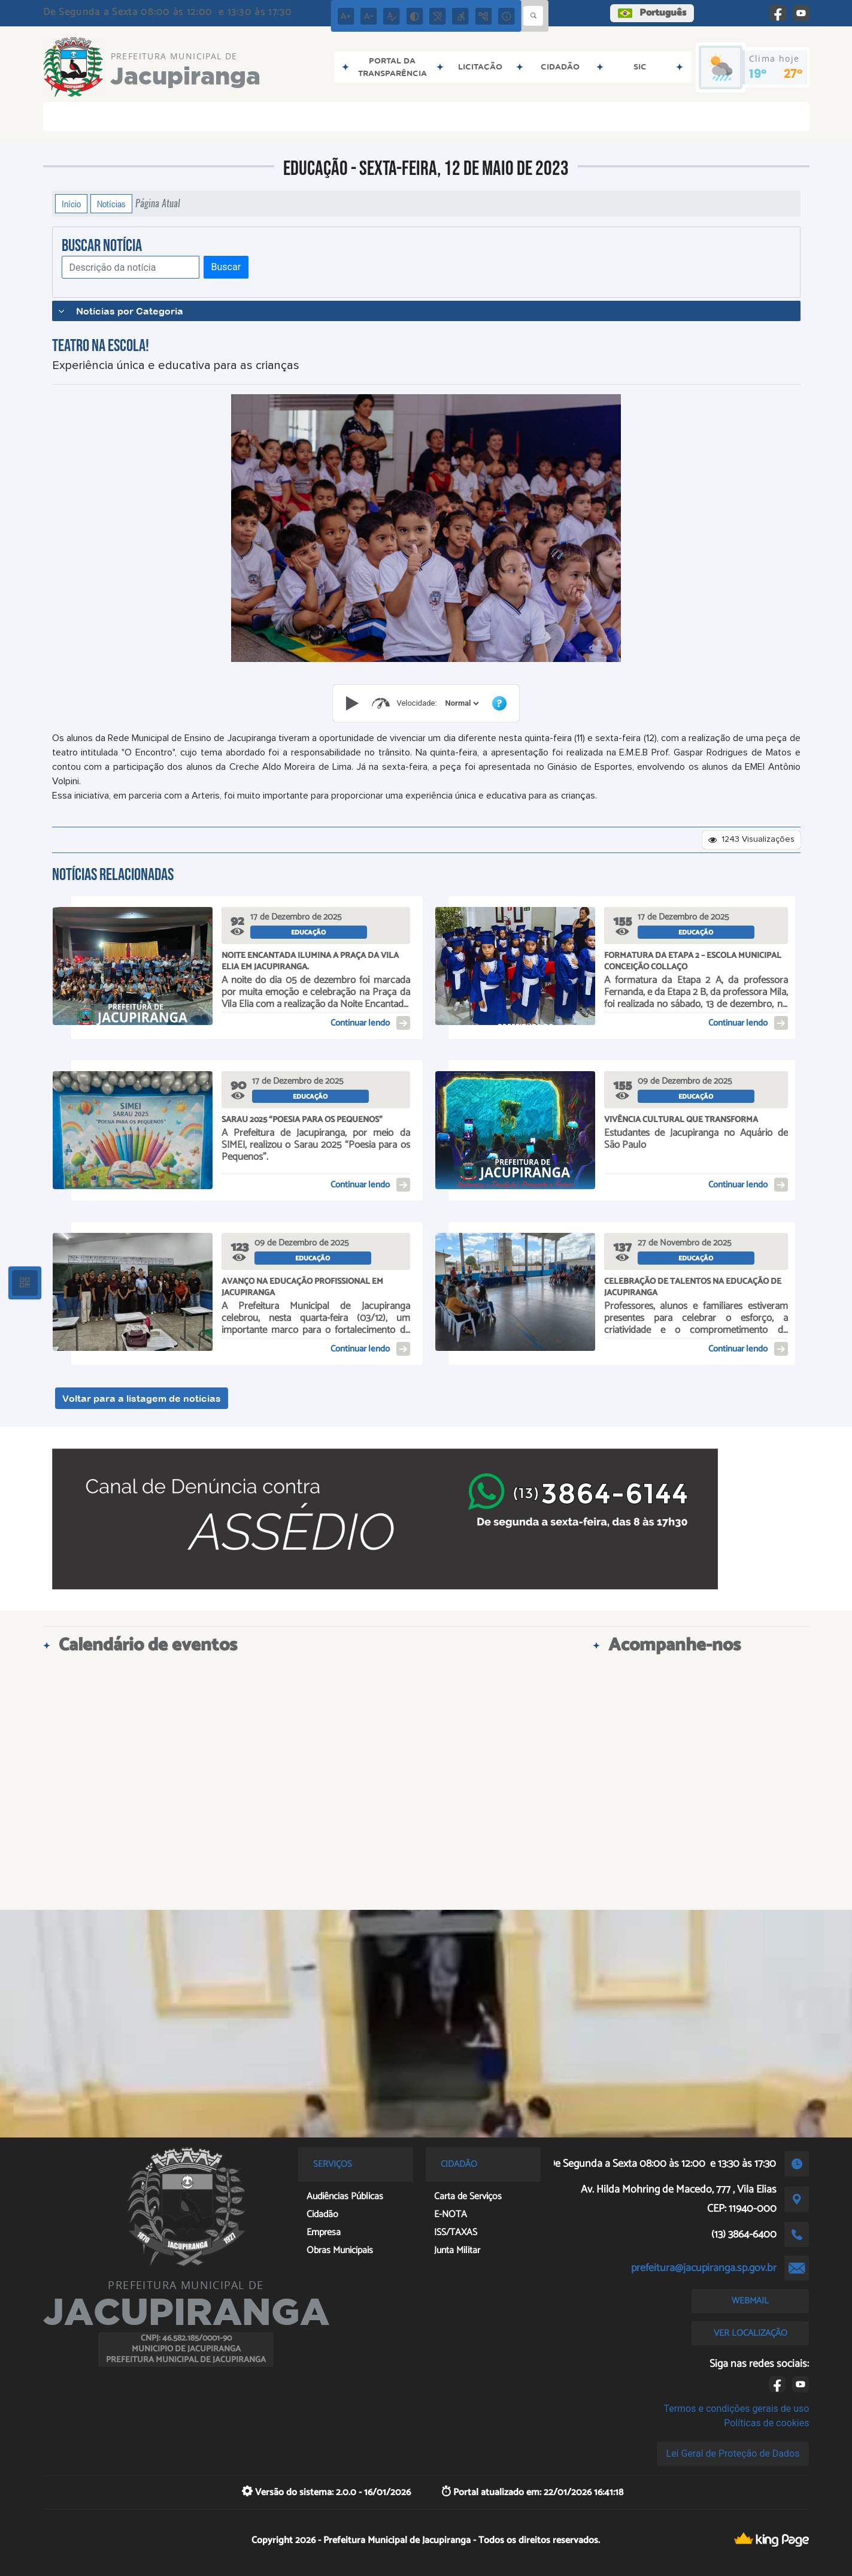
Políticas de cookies (766, 2423)
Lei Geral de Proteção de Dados (733, 2453)
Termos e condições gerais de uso (736, 2408)
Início (71, 204)
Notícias (111, 204)
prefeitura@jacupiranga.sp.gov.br (704, 2268)
